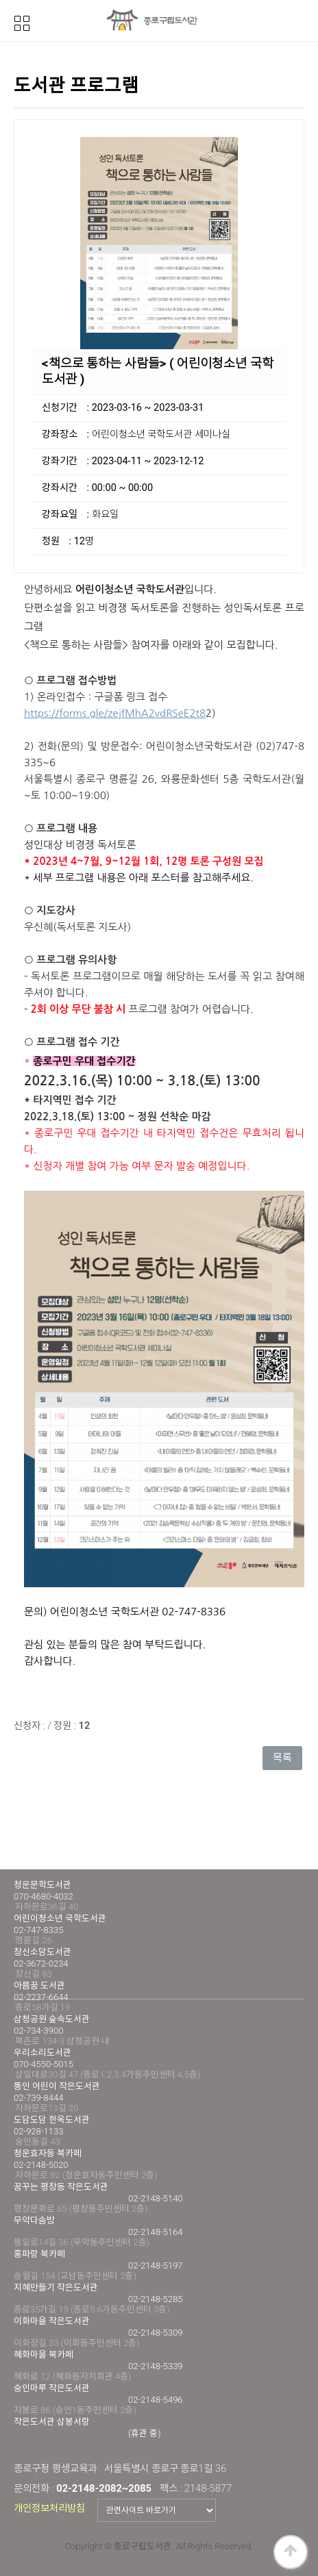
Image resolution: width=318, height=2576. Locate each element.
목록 (282, 1758)
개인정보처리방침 (49, 2508)
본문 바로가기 (0, 0)
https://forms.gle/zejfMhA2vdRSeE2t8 (115, 713)
